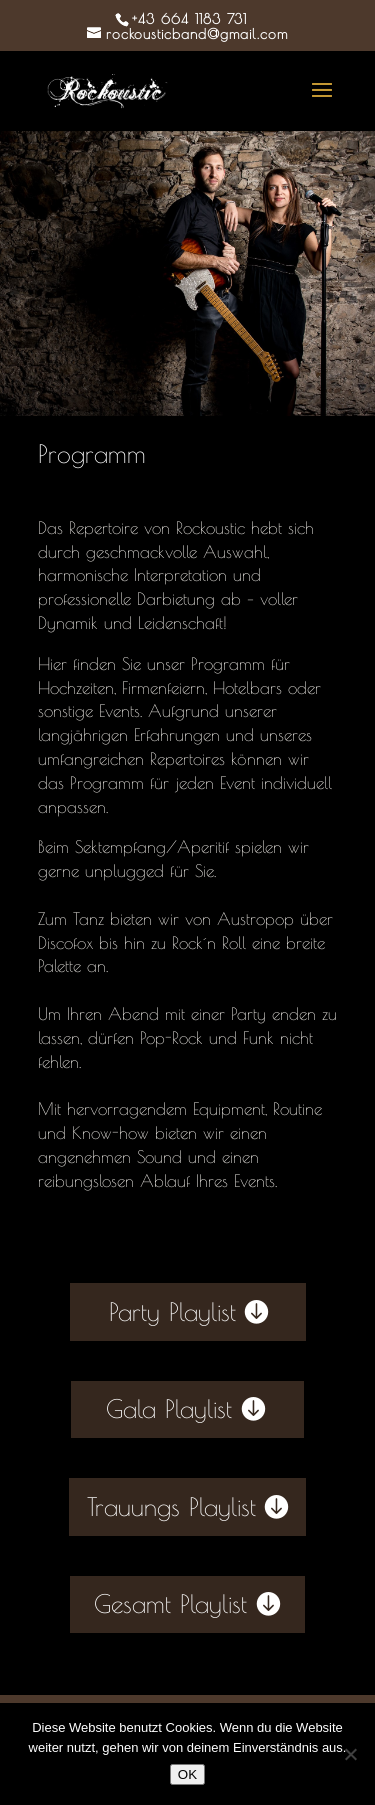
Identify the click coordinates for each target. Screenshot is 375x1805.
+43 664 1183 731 (189, 19)
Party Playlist (172, 1311)
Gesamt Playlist (170, 1603)
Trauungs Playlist (171, 1506)
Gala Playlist (169, 1408)
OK (187, 1774)
